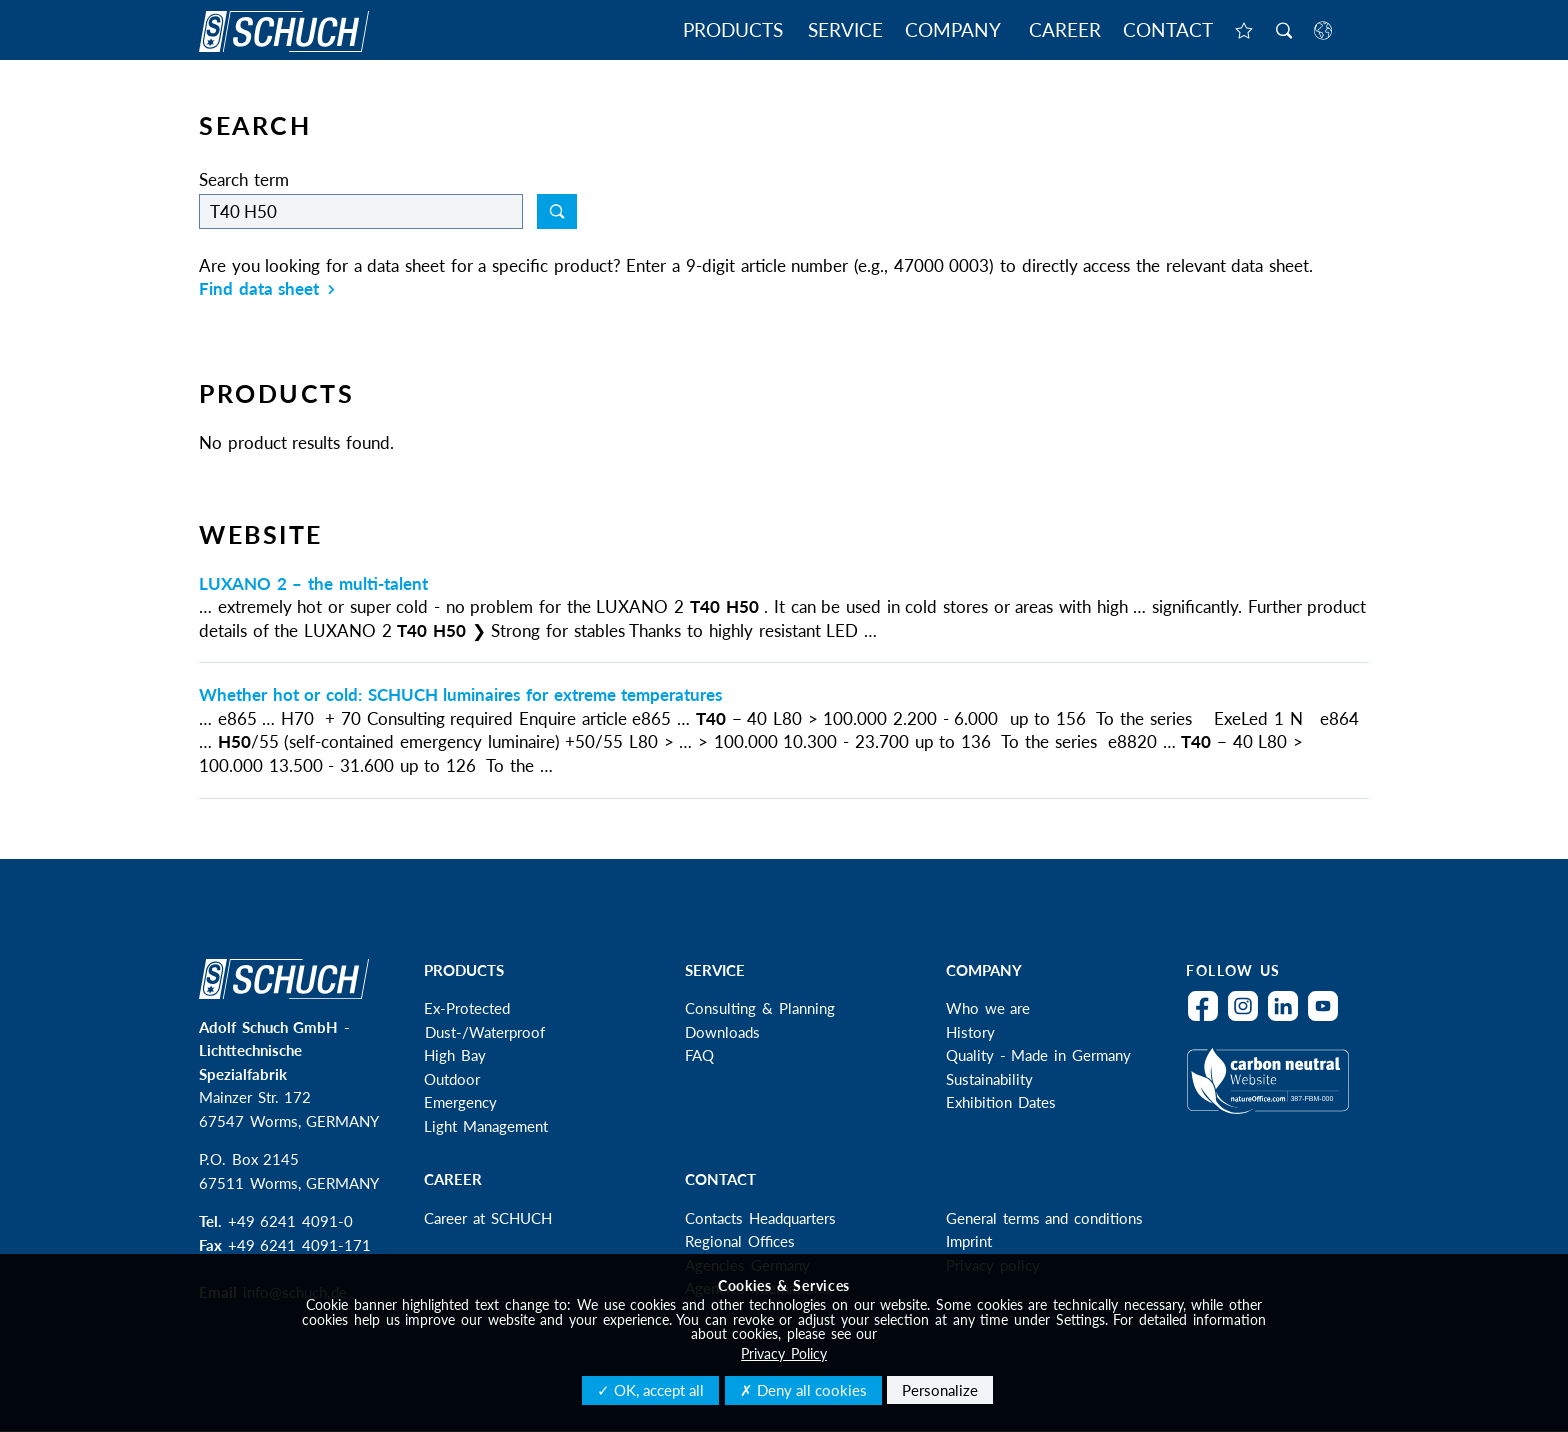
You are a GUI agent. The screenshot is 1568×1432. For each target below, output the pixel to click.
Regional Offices (740, 1241)
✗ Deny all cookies (803, 1390)
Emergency (460, 1102)
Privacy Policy (784, 1353)
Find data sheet (267, 288)
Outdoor (452, 1079)
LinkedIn (1288, 1018)
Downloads (722, 1032)
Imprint (969, 1241)
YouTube (1328, 1018)
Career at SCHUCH (487, 1218)
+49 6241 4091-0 (290, 1221)
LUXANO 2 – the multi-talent (313, 583)
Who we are (988, 1008)
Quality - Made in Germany (1038, 1055)
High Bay (455, 1055)
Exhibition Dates (1001, 1102)
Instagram (1248, 1018)
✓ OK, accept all (650, 1390)
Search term (244, 179)
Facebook (1208, 1018)
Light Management (486, 1126)
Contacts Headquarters (760, 1218)
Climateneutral (1272, 1094)
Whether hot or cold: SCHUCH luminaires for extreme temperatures (460, 694)
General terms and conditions (1044, 1218)
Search (1284, 32)
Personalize (940, 1390)
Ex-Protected (467, 1008)
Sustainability (989, 1079)
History (970, 1032)
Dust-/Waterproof (485, 1032)
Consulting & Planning (759, 1008)
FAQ (699, 1055)
